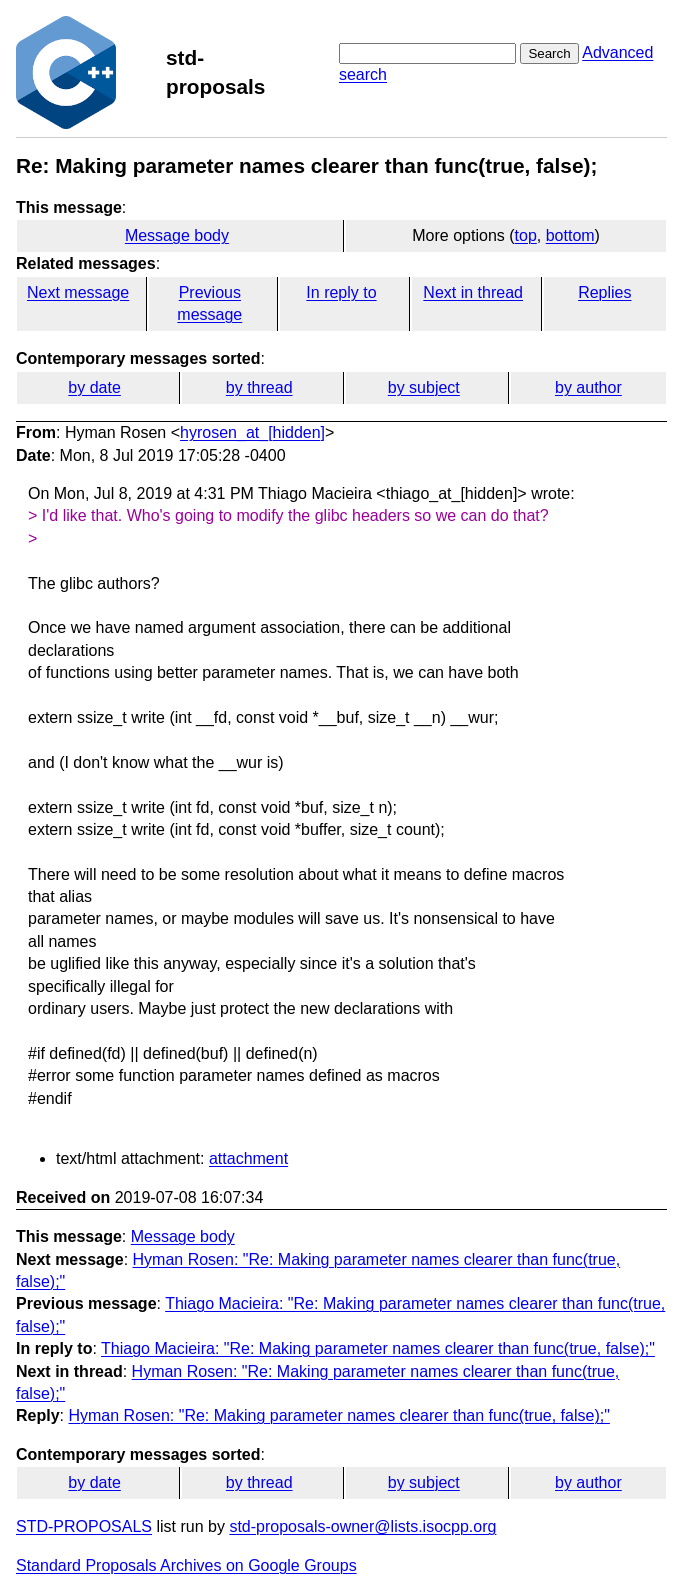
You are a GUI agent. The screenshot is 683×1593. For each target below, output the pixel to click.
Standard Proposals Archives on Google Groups (186, 1565)
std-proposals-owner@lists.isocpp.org (362, 1526)
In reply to (341, 292)
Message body (177, 235)
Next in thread (473, 292)
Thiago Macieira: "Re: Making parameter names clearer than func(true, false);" (378, 1348)
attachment (248, 1158)
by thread (259, 387)
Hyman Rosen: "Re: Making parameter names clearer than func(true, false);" (338, 1415)
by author (588, 387)
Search (549, 53)
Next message (78, 292)
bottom (570, 235)
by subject (424, 387)
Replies (604, 292)
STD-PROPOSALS (84, 1526)
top (526, 235)
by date (94, 387)
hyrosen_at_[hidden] (252, 432)
